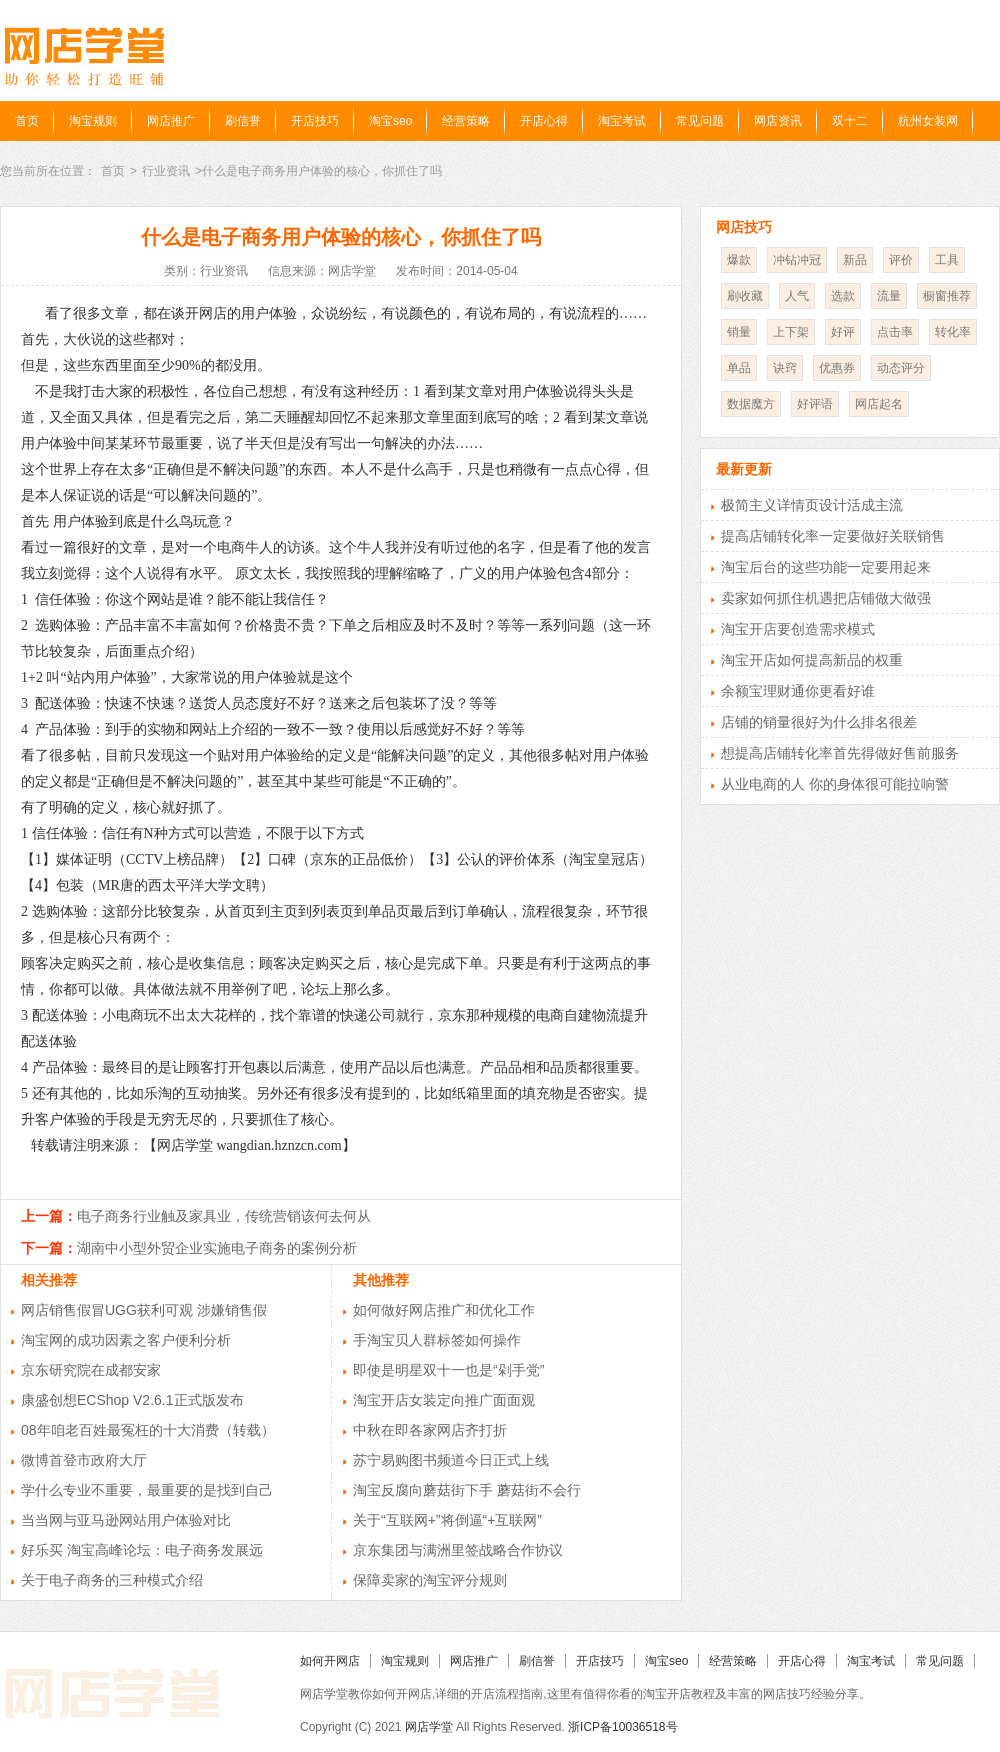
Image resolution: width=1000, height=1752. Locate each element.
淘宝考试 (622, 121)
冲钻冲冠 (797, 260)
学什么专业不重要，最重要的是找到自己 (147, 1490)
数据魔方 (751, 404)
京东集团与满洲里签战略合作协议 (458, 1550)
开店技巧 (315, 121)
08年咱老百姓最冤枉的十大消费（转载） (148, 1430)
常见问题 (700, 121)
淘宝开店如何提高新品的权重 (812, 660)
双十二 (850, 121)
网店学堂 (429, 1727)
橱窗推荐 (947, 296)
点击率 (895, 332)
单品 (739, 368)
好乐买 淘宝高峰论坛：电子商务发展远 (142, 1550)
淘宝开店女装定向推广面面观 (444, 1400)
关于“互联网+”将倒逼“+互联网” (447, 1520)
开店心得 (544, 121)
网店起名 (879, 404)
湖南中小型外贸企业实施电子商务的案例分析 (217, 1248)
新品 (855, 260)
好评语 (815, 404)
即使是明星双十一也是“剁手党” (448, 1370)
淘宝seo (390, 121)
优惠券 (837, 368)
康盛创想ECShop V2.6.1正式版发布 (132, 1400)
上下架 (791, 332)
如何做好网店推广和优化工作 (444, 1310)
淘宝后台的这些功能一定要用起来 (826, 567)
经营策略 (466, 121)
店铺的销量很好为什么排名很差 (819, 722)
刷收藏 (745, 296)
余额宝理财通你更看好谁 (798, 691)
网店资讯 (778, 121)
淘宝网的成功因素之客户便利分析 (126, 1340)
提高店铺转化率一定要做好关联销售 (833, 536)
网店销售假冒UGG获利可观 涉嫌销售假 (144, 1310)
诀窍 (785, 368)
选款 (843, 296)
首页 (27, 121)
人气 (797, 296)
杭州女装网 (928, 121)
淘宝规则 (93, 121)
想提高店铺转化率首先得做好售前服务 (840, 753)
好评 (843, 332)
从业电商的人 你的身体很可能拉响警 (835, 784)
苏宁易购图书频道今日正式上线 (451, 1460)
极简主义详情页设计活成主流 (812, 505)
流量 (889, 296)
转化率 (953, 332)
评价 (901, 260)
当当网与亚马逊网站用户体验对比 (126, 1520)
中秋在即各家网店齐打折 (430, 1430)
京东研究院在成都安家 (91, 1370)
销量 (739, 332)
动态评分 (901, 368)
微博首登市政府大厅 (84, 1460)
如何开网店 (330, 1661)
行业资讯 (166, 171)
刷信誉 (243, 121)
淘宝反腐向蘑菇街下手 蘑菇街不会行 (467, 1490)
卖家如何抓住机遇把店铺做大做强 (826, 598)
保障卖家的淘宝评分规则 (430, 1580)
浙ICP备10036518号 (622, 1727)
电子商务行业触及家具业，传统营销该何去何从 (224, 1216)
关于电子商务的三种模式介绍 (112, 1580)
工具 (947, 260)
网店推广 (171, 121)
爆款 (739, 260)
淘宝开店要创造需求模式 (798, 629)
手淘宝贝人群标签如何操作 (437, 1340)
